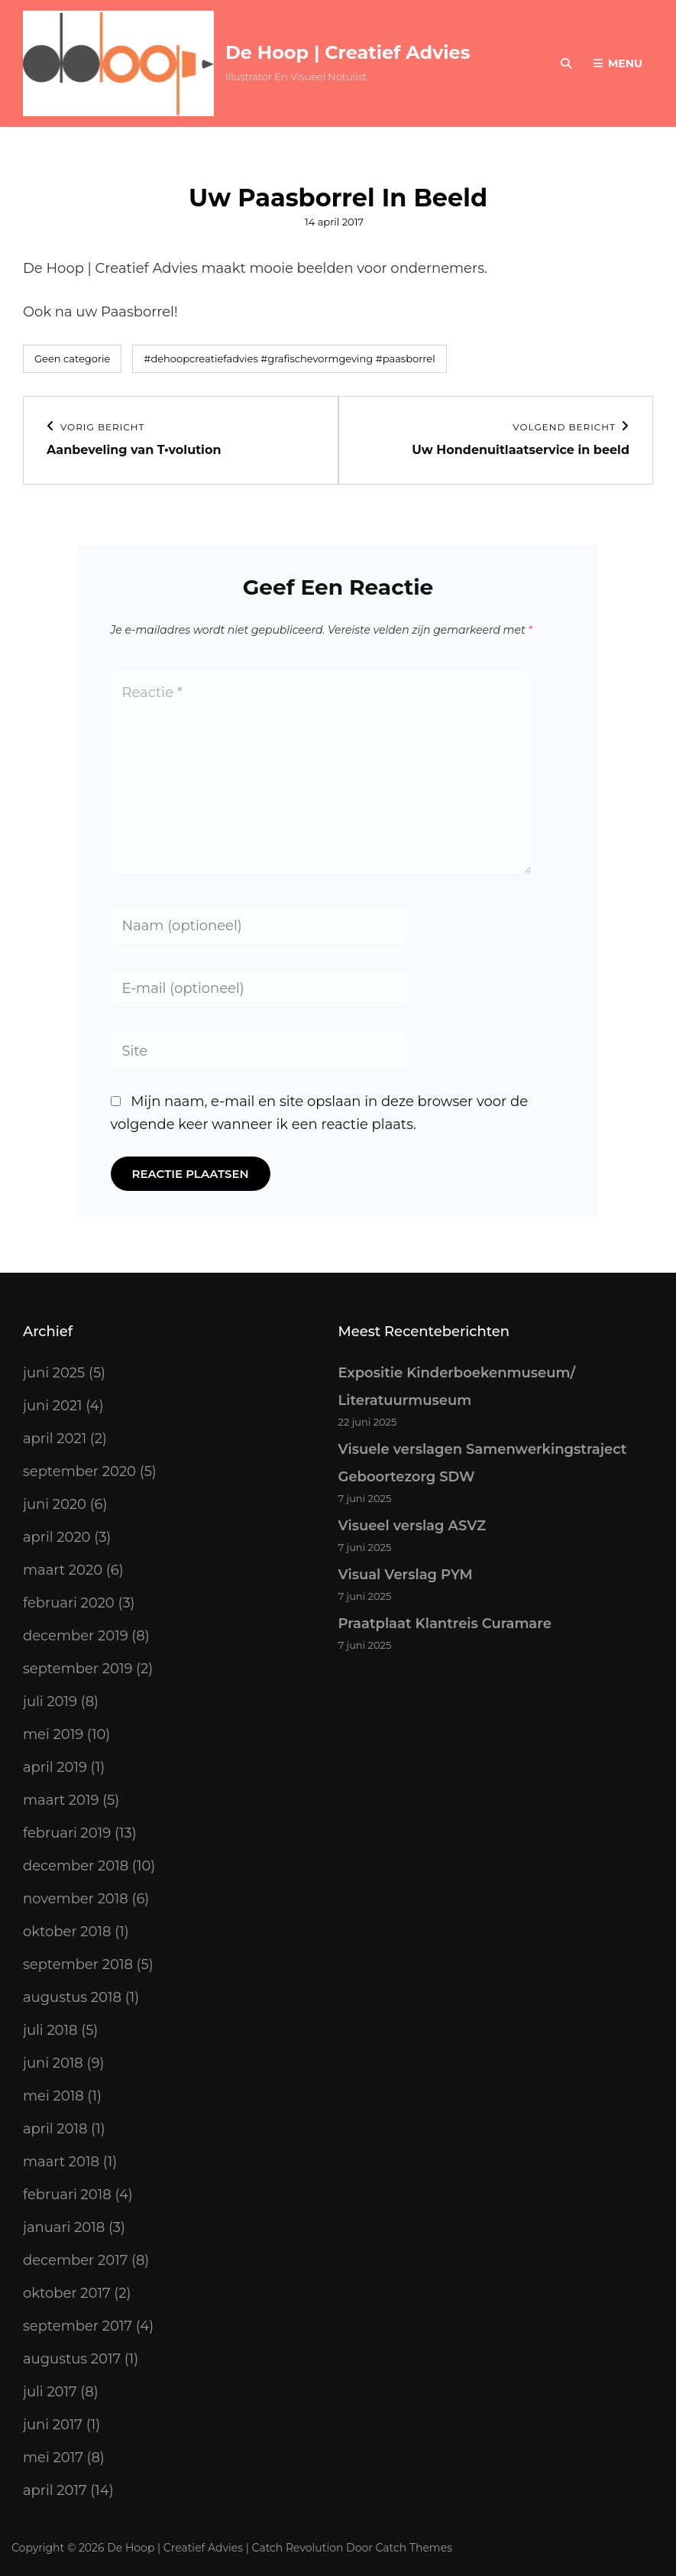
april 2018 (55, 2128)
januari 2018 (64, 2227)
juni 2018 (53, 2063)
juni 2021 (52, 1405)
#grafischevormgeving (316, 358)
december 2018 (75, 1865)
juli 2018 (50, 2030)
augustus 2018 (72, 1997)
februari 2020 (69, 1603)
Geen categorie (72, 358)
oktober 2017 (67, 2293)
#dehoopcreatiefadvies (200, 358)
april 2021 (54, 1438)
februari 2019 (67, 1833)
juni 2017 (52, 2424)
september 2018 (78, 1964)
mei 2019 (53, 1734)
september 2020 (79, 1471)
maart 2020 (62, 1570)
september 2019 (77, 1668)
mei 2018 (53, 2096)
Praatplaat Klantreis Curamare (444, 1623)
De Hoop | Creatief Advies (347, 52)
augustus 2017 (72, 2359)
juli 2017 (50, 2391)
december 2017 (75, 2260)
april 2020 (57, 1537)
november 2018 (75, 1898)
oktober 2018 (67, 1931)
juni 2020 (54, 1504)
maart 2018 (61, 2161)
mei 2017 (53, 2457)
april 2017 (55, 2490)
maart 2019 (61, 1800)
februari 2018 (67, 2194)
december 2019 (75, 1635)
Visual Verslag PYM (405, 1574)
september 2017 (77, 2326)
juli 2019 (50, 1701)
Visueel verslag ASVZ (412, 1525)
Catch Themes (414, 2548)
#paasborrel (405, 358)
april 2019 (55, 1767)
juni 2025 (54, 1372)
